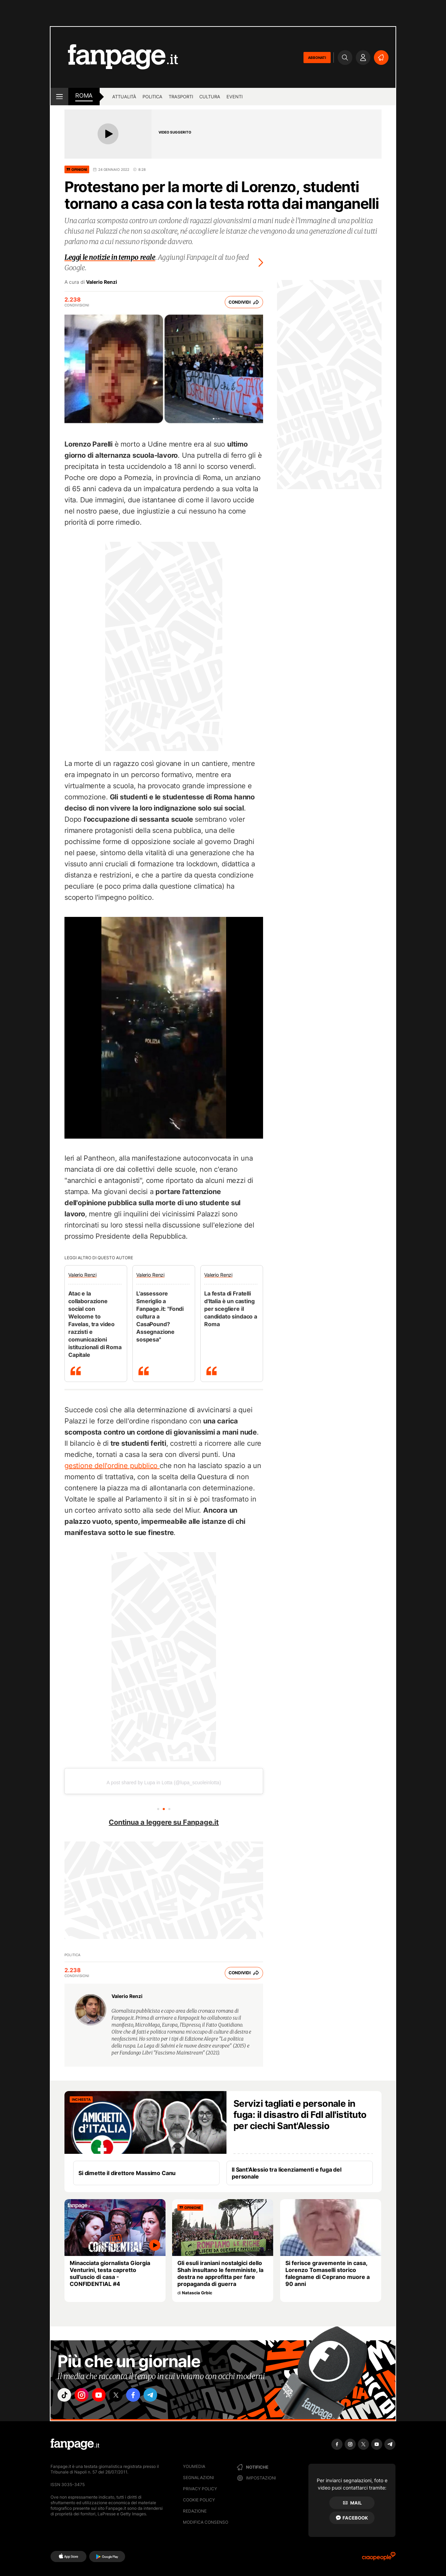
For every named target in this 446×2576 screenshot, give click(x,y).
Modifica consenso (205, 2522)
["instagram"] (85, 2396)
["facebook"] (144, 2396)
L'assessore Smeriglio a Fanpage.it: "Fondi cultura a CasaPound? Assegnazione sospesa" (160, 1316)
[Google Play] (107, 2556)
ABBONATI (317, 57)
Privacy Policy (200, 2488)
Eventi (234, 96)
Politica (152, 96)
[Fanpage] (75, 2444)
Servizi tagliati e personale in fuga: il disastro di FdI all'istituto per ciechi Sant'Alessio (300, 2114)
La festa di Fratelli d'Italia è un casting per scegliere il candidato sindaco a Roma (230, 1309)
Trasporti (181, 96)
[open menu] (59, 96)
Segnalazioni (198, 2477)
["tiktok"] (65, 2396)
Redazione (195, 2511)
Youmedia (194, 2466)
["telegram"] (163, 2396)
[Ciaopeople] (378, 2558)
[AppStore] (68, 2556)
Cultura (209, 96)
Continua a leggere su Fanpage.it (164, 1822)
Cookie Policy (199, 2499)
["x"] (124, 2396)
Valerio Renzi (101, 282)
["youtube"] (105, 2396)
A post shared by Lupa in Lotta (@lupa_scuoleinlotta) (164, 1782)
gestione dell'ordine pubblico (112, 1465)
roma (84, 95)
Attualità (124, 96)
